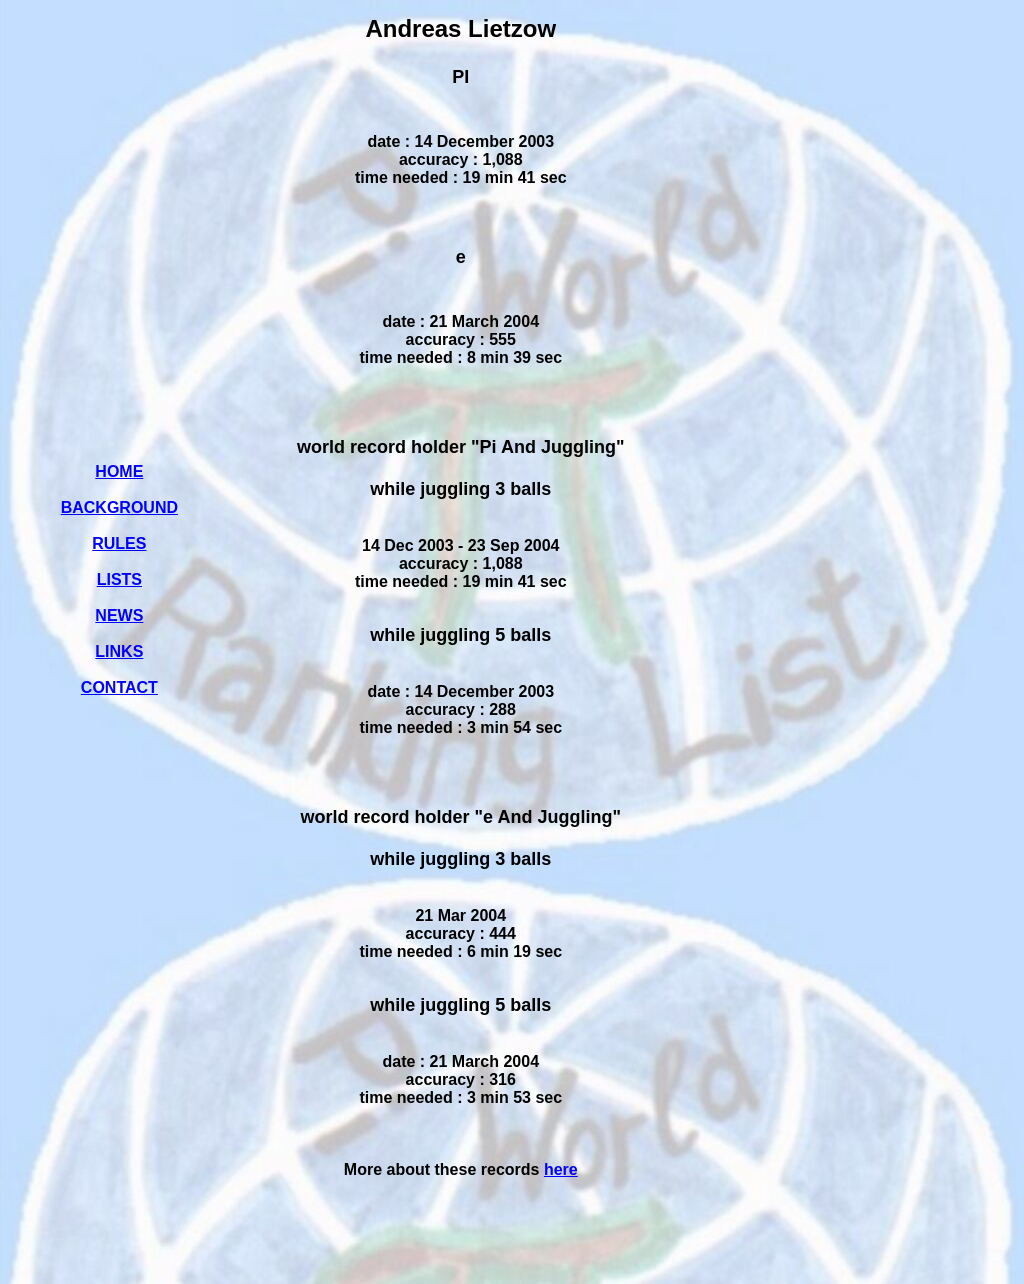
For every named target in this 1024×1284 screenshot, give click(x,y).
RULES (119, 543)
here (561, 1169)
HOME (119, 471)
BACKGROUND (119, 507)
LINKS (119, 651)
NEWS (119, 615)
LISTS (119, 579)
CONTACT (119, 687)
